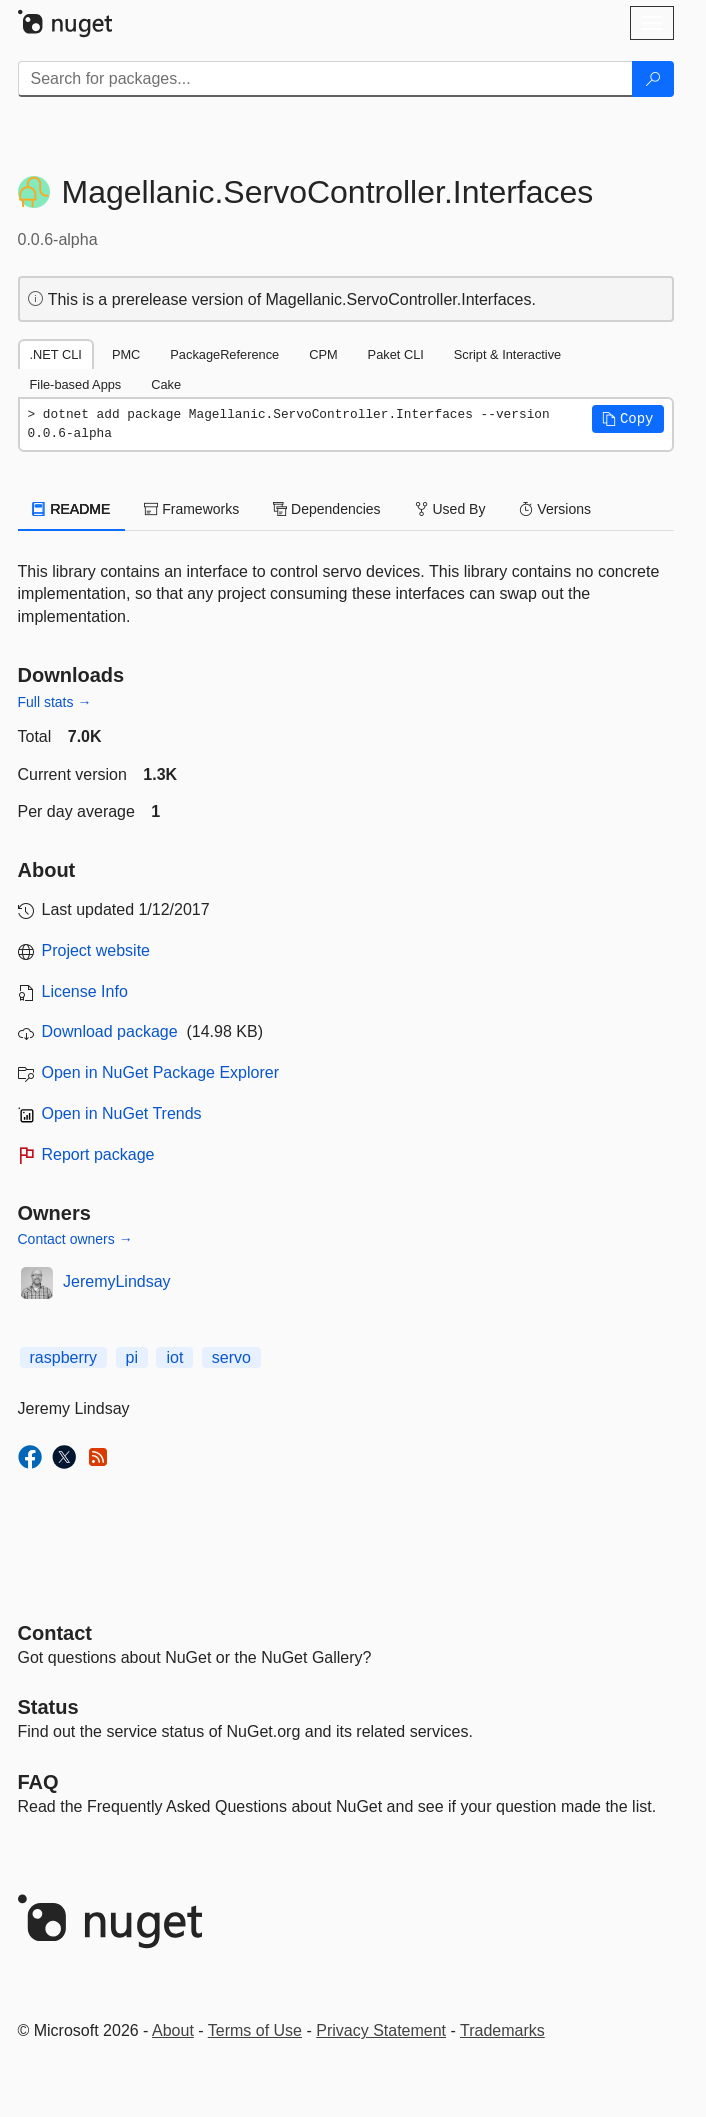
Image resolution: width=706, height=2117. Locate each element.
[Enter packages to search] (325, 79)
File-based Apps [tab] (76, 384)
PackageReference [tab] (224, 354)
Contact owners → (75, 1239)
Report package (98, 1154)
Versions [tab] (555, 509)
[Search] (653, 79)
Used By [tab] (450, 509)
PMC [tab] (126, 354)
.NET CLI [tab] (56, 354)
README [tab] (72, 509)
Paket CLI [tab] (396, 354)
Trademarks (502, 2030)
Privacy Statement (381, 2030)
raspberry (64, 1357)
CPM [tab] (323, 354)
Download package (110, 1031)
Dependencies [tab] (326, 509)
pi (132, 1357)
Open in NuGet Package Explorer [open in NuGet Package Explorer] (160, 1072)
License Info (85, 991)
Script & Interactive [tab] (507, 354)
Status (48, 1707)
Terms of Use (255, 2030)
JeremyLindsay (117, 1281)
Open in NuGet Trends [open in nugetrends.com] (122, 1113)
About (173, 2030)
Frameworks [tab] (191, 509)
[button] (628, 419)
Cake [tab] (166, 384)
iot (174, 1357)
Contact (55, 1633)
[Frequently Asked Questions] (38, 1782)
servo (231, 1357)
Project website (96, 950)
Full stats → (55, 702)
